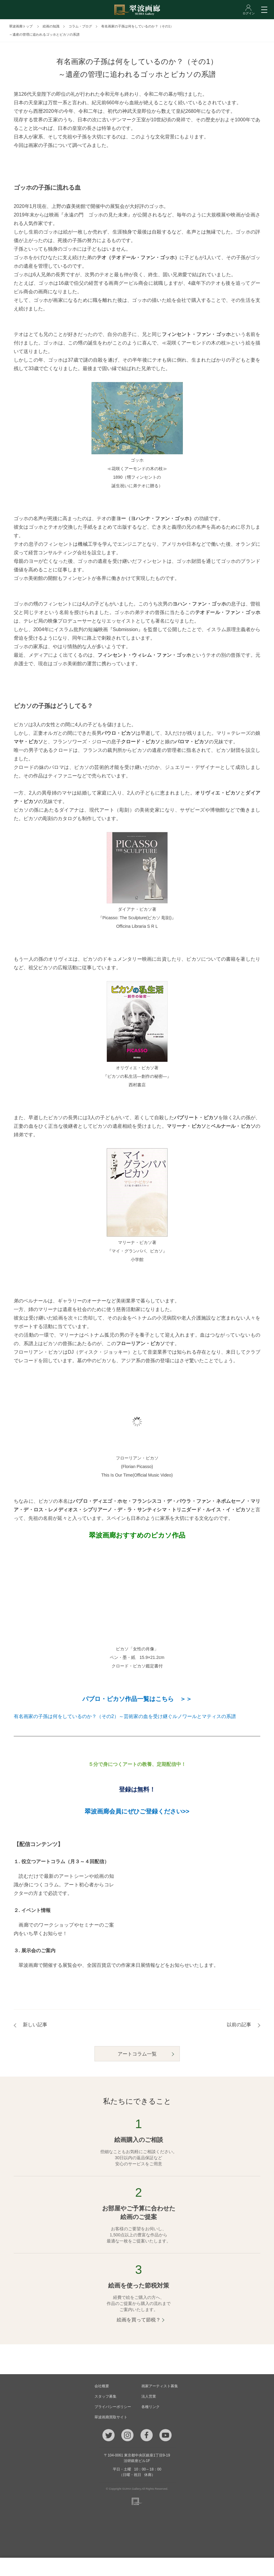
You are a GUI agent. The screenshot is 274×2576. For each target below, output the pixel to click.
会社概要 (101, 2386)
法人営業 (148, 2396)
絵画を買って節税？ (139, 2319)
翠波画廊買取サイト (110, 2417)
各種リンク (150, 2407)
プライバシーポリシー (112, 2407)
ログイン (235, 2567)
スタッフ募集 (105, 2396)
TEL (38, 2567)
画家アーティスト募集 (159, 2386)
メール (87, 2567)
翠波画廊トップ (21, 26)
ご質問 (137, 2567)
